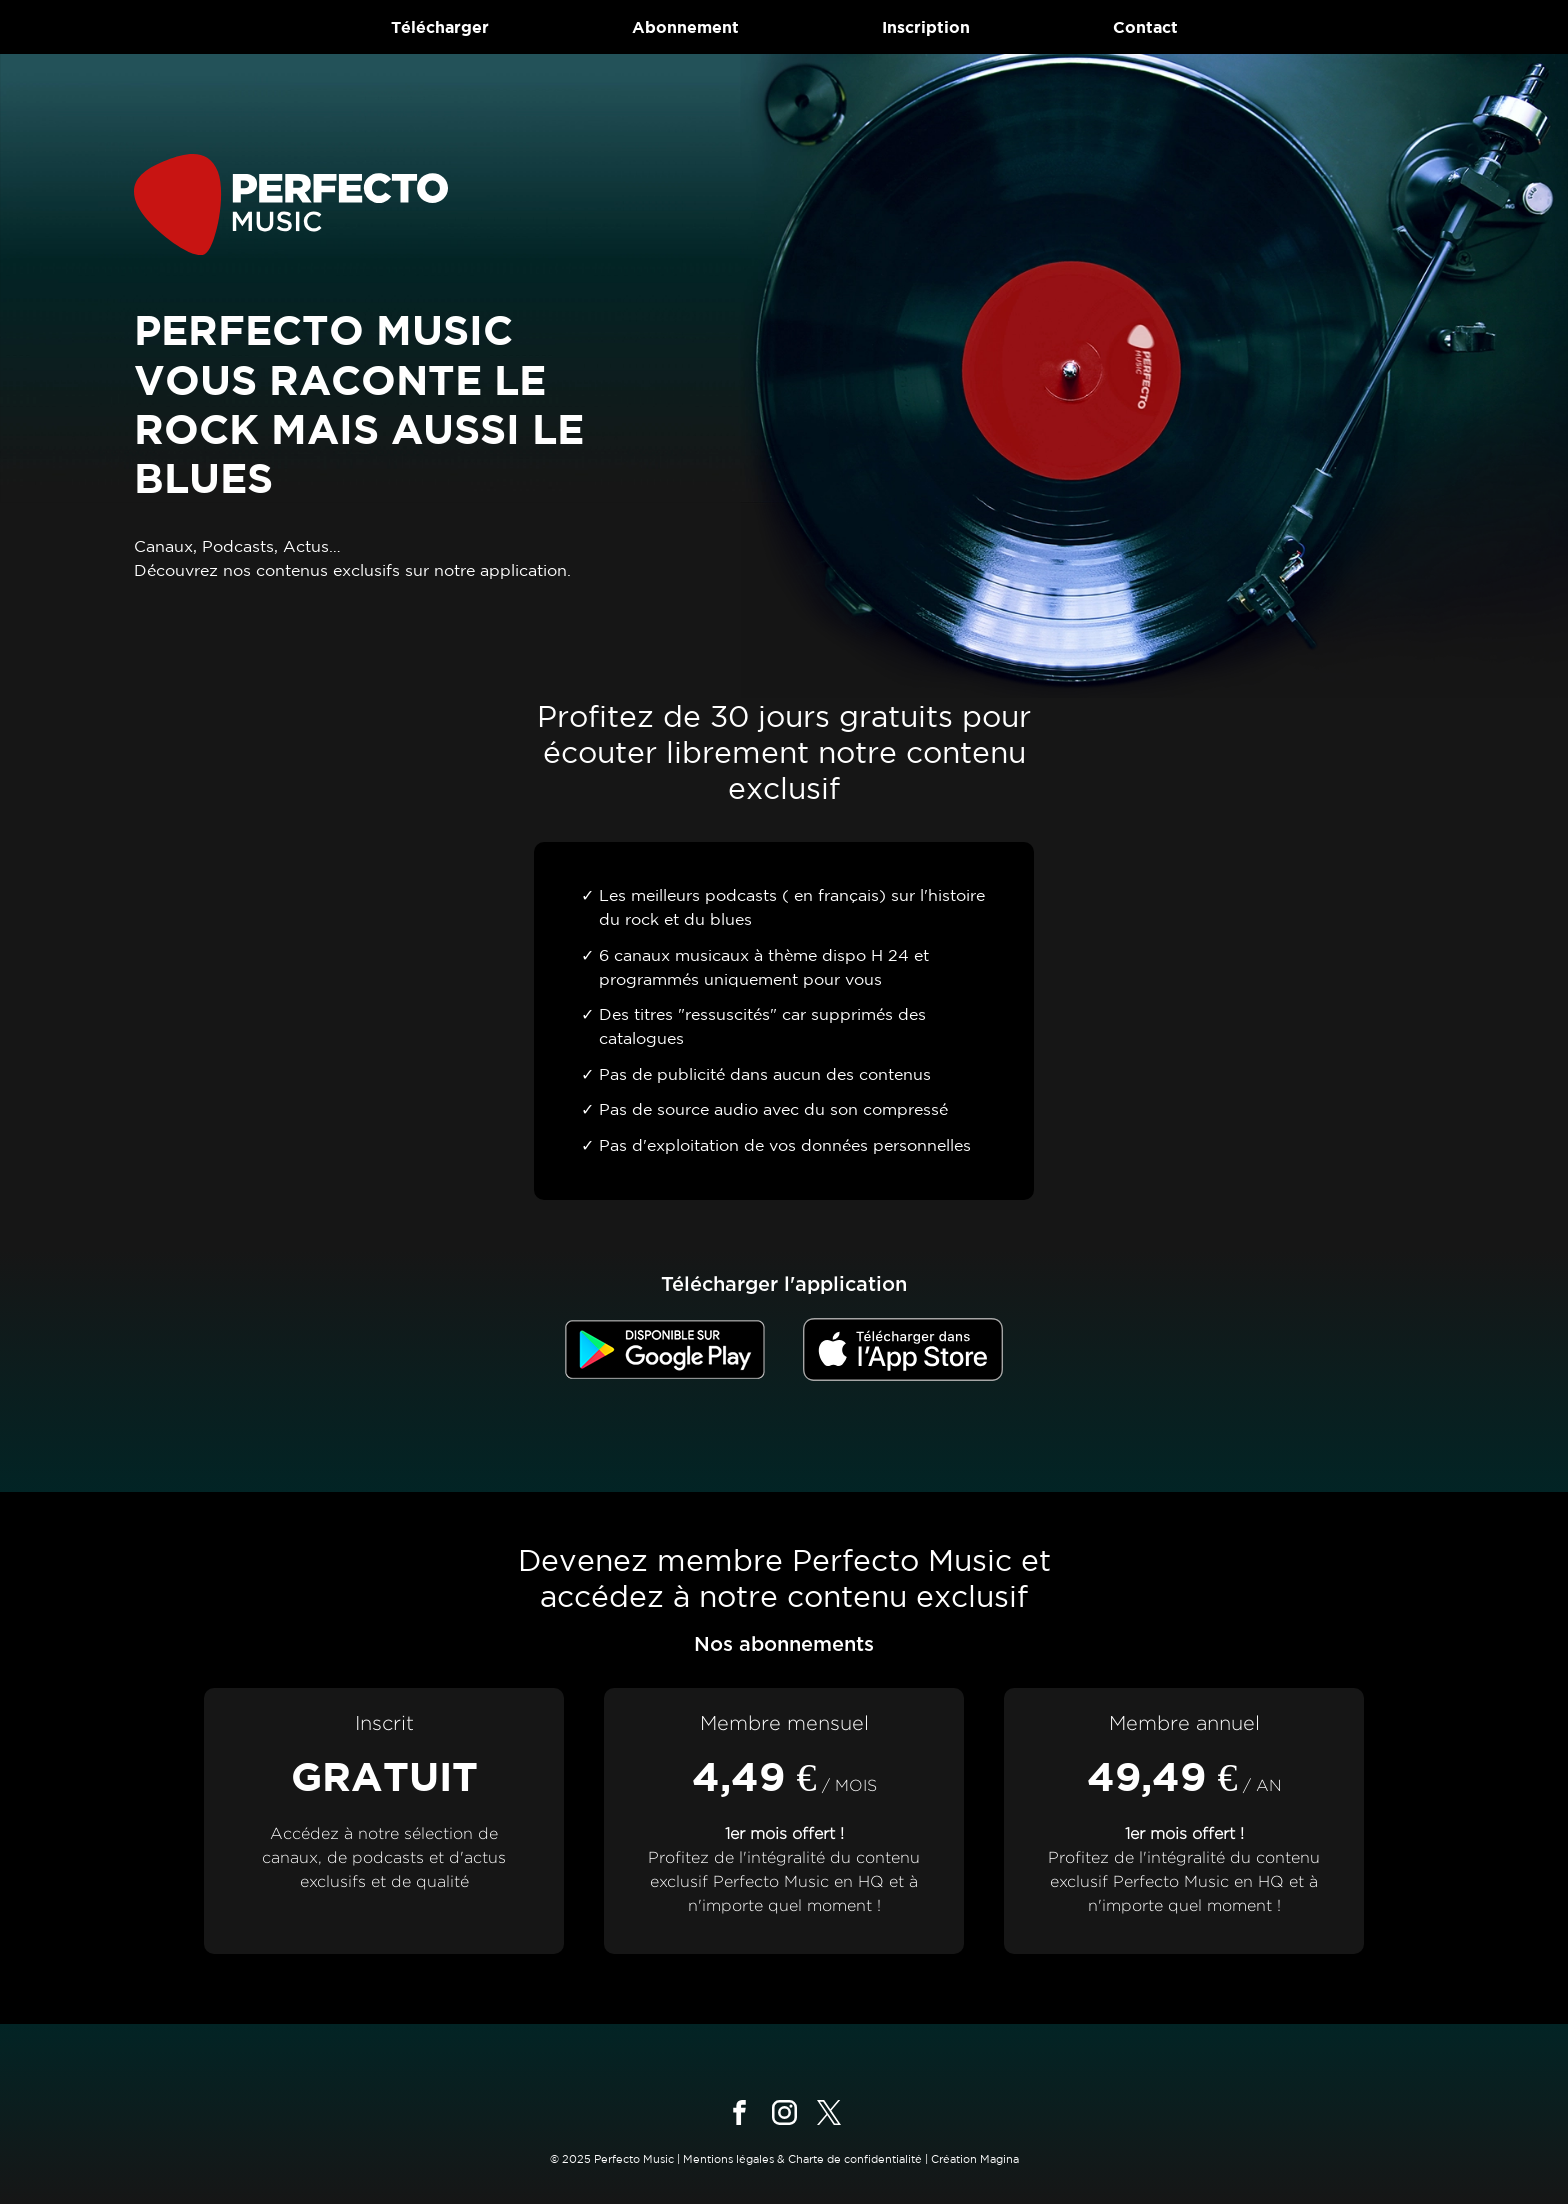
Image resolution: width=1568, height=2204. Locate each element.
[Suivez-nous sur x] (829, 2112)
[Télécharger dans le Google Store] (665, 1349)
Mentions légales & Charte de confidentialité (802, 2159)
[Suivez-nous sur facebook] (739, 2112)
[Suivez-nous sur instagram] (784, 2112)
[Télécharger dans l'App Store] (903, 1349)
